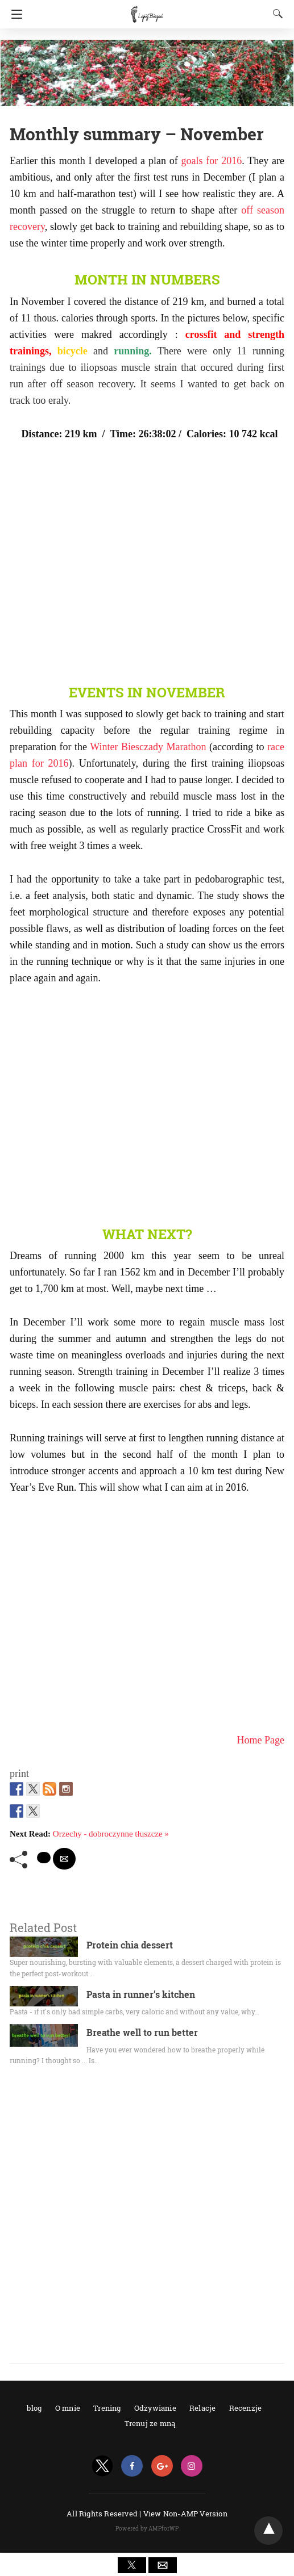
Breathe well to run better (142, 2032)
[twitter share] (44, 1857)
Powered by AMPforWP (147, 2528)
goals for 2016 (211, 160)
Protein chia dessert (129, 1945)
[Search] (275, 13)
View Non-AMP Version (185, 2513)
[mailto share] (64, 1859)
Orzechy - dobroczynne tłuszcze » (111, 1833)
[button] (132, 2565)
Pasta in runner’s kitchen (140, 1994)
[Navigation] (14, 14)
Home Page (260, 1740)
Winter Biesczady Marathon (148, 746)
